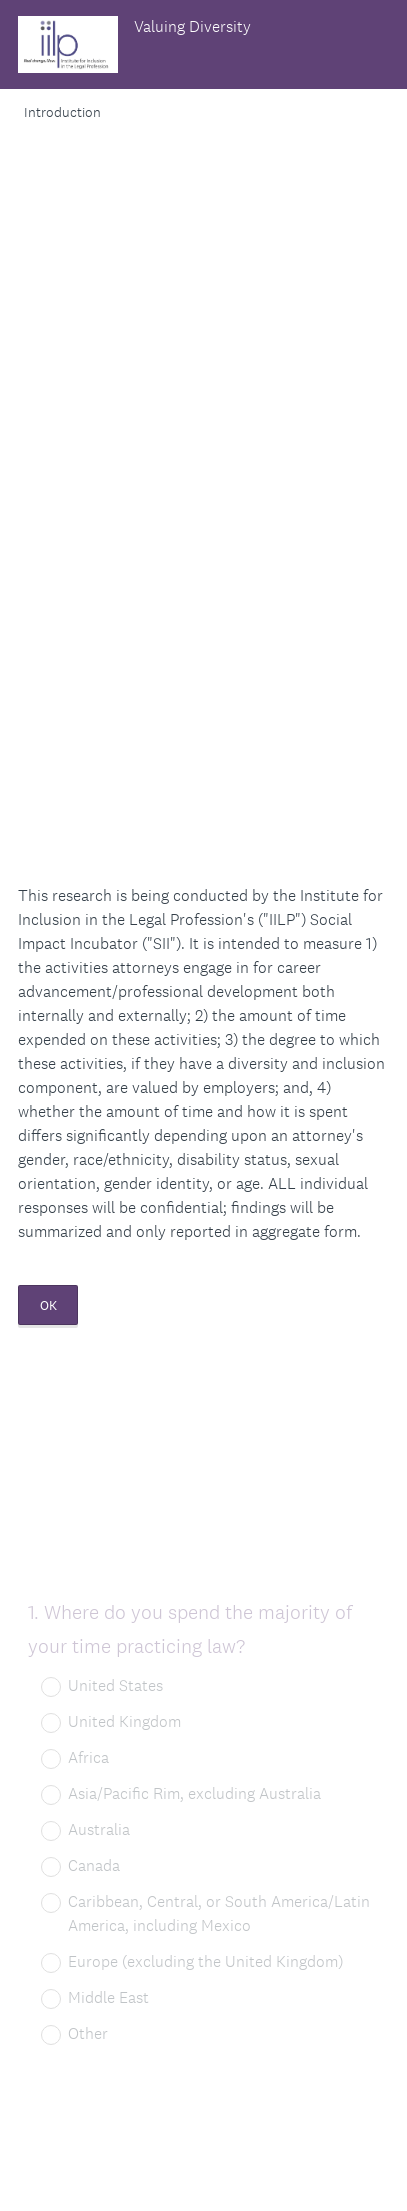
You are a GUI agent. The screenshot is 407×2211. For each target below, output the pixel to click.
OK (48, 1305)
